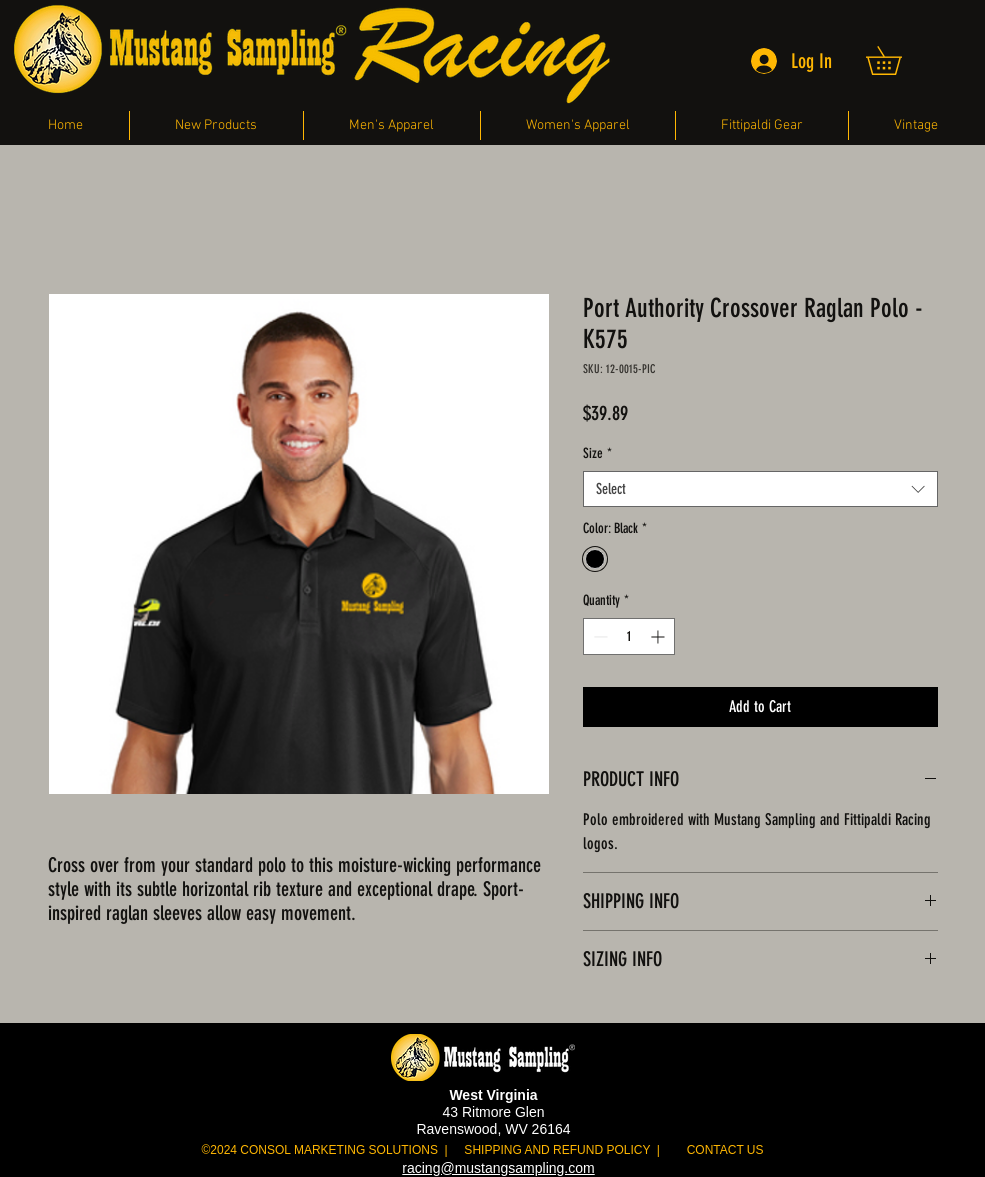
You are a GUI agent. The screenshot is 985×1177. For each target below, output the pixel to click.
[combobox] (760, 489)
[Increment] (659, 636)
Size (597, 453)
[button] (897, 60)
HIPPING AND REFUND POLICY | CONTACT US (617, 1150)
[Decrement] (598, 636)
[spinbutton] (629, 636)
